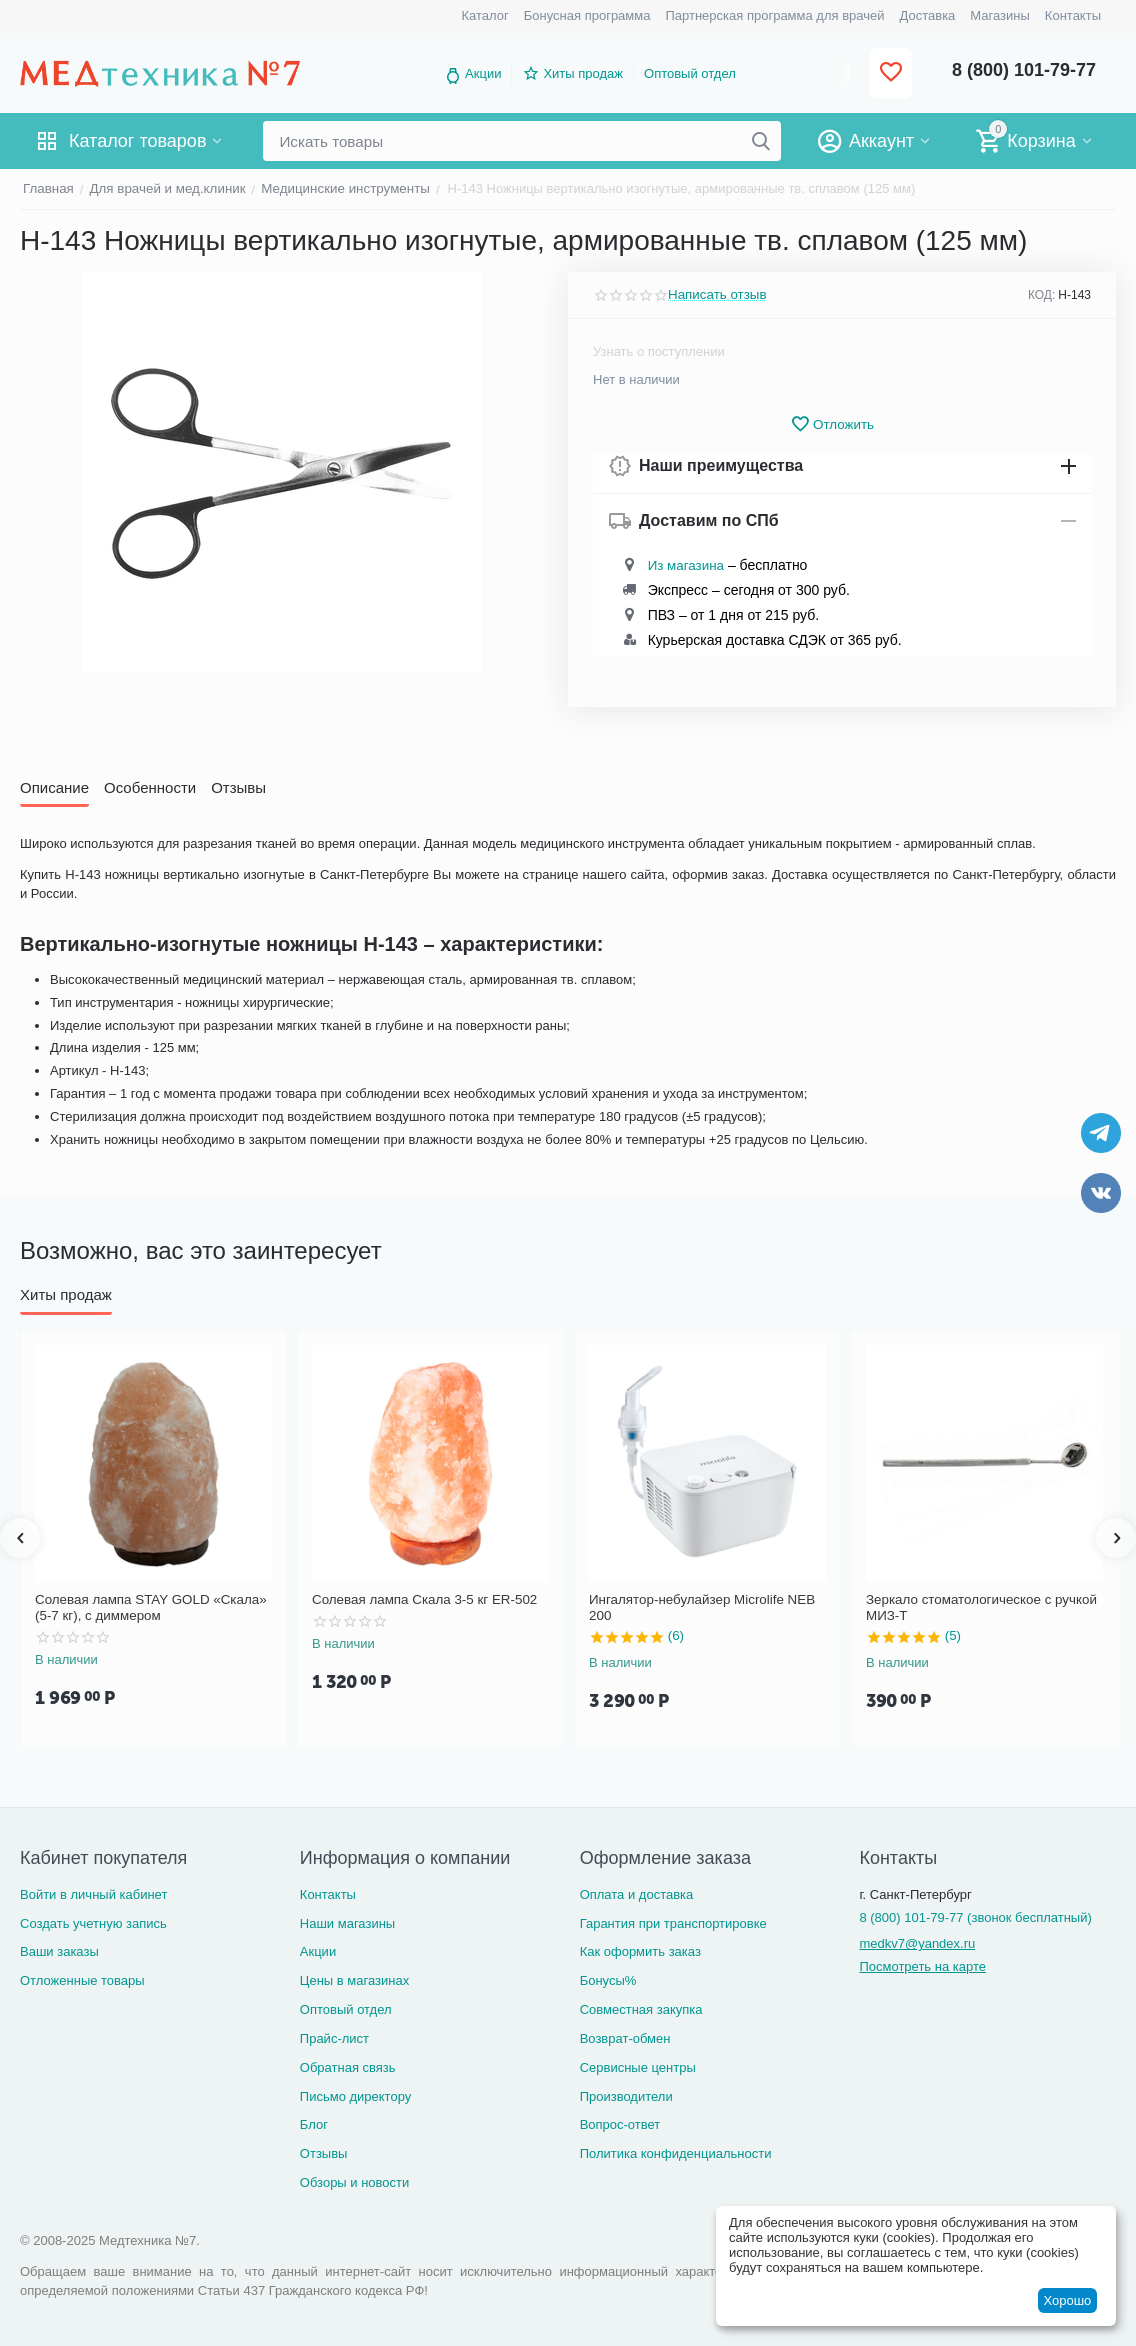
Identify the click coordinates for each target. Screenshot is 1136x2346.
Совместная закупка (641, 2009)
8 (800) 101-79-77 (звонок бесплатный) (975, 1917)
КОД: (1041, 295)
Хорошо (1067, 2300)
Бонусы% (608, 1980)
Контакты (328, 1894)
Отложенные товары (82, 1980)
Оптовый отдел (690, 73)
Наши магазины (347, 1923)
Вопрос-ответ (620, 2124)
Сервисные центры (638, 2067)
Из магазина (685, 565)
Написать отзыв (716, 295)
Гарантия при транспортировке (673, 1923)
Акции (483, 73)
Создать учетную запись (93, 1923)
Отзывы (324, 2153)
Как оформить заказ (640, 1951)
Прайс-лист (334, 2038)
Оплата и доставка (637, 1894)
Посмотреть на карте (922, 1966)
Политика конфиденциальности (676, 2153)
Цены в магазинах (354, 1980)
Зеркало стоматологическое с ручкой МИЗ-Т (978, 1607)
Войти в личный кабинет (93, 1894)
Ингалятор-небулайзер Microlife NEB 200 (699, 1607)
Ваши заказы (59, 1951)
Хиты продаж (583, 73)
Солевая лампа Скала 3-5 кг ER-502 (421, 1599)
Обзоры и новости (355, 2182)
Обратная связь (348, 2067)
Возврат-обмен (625, 2038)
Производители (626, 2096)
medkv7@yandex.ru (917, 1943)
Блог (314, 2124)
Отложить (832, 424)
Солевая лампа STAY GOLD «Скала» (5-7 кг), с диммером (147, 1607)
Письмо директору (355, 2096)
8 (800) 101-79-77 (1024, 70)
